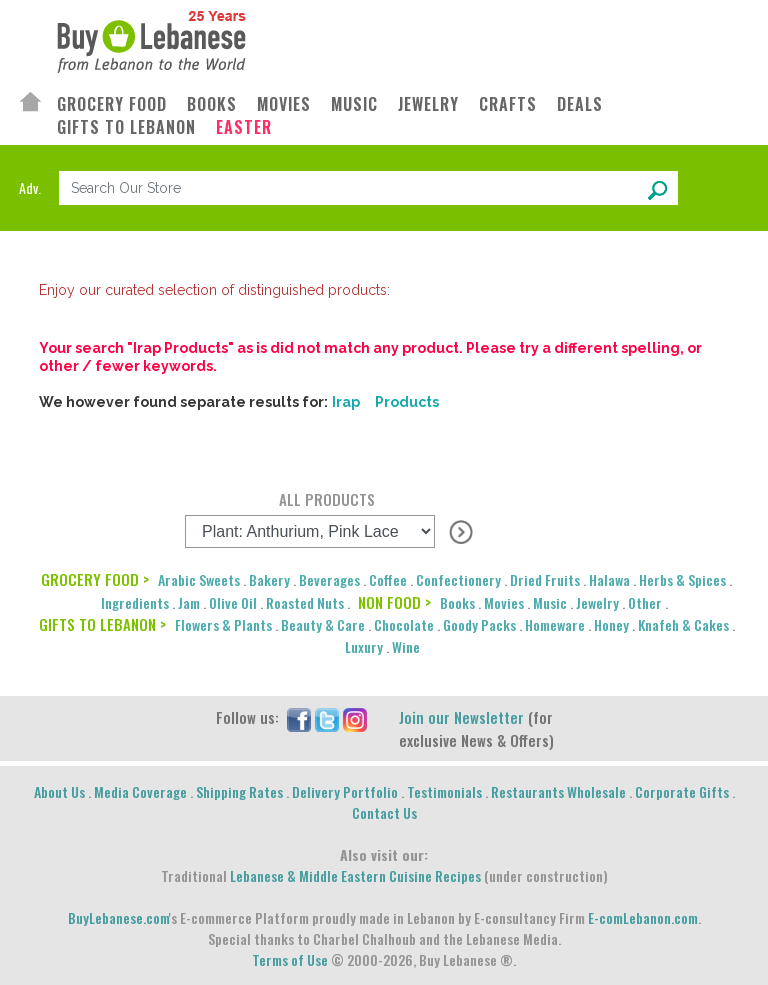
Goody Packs (479, 624)
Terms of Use (290, 959)
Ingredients (135, 602)
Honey (611, 624)
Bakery (269, 579)
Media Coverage (140, 791)
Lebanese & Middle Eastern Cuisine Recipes (355, 875)
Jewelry (597, 602)
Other (645, 602)
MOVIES (284, 104)
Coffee (388, 579)
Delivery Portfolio (345, 791)
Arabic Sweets (199, 579)
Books (457, 602)
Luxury (364, 646)
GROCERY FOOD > (95, 579)
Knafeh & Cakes (683, 624)
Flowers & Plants (223, 624)
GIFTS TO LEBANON (126, 127)
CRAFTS (508, 104)
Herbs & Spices (682, 579)
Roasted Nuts (305, 602)
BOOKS (212, 104)
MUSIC (354, 104)
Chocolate (404, 624)
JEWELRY (428, 104)
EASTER (244, 127)
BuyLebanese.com (118, 917)
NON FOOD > (394, 602)
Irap (346, 402)
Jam (189, 602)
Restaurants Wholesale (558, 791)
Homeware (555, 624)
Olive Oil (233, 602)
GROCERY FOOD (112, 104)
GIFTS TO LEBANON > (102, 624)
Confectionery (458, 579)
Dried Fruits (545, 579)
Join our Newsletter (461, 717)
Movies (504, 602)
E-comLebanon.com (643, 917)
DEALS (580, 104)
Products (407, 402)
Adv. (30, 187)
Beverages (329, 579)
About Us (59, 791)
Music (550, 602)
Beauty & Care (323, 624)
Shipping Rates (239, 791)
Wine (406, 646)
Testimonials (444, 791)
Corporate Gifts (682, 791)
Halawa (609, 579)
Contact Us (384, 812)
